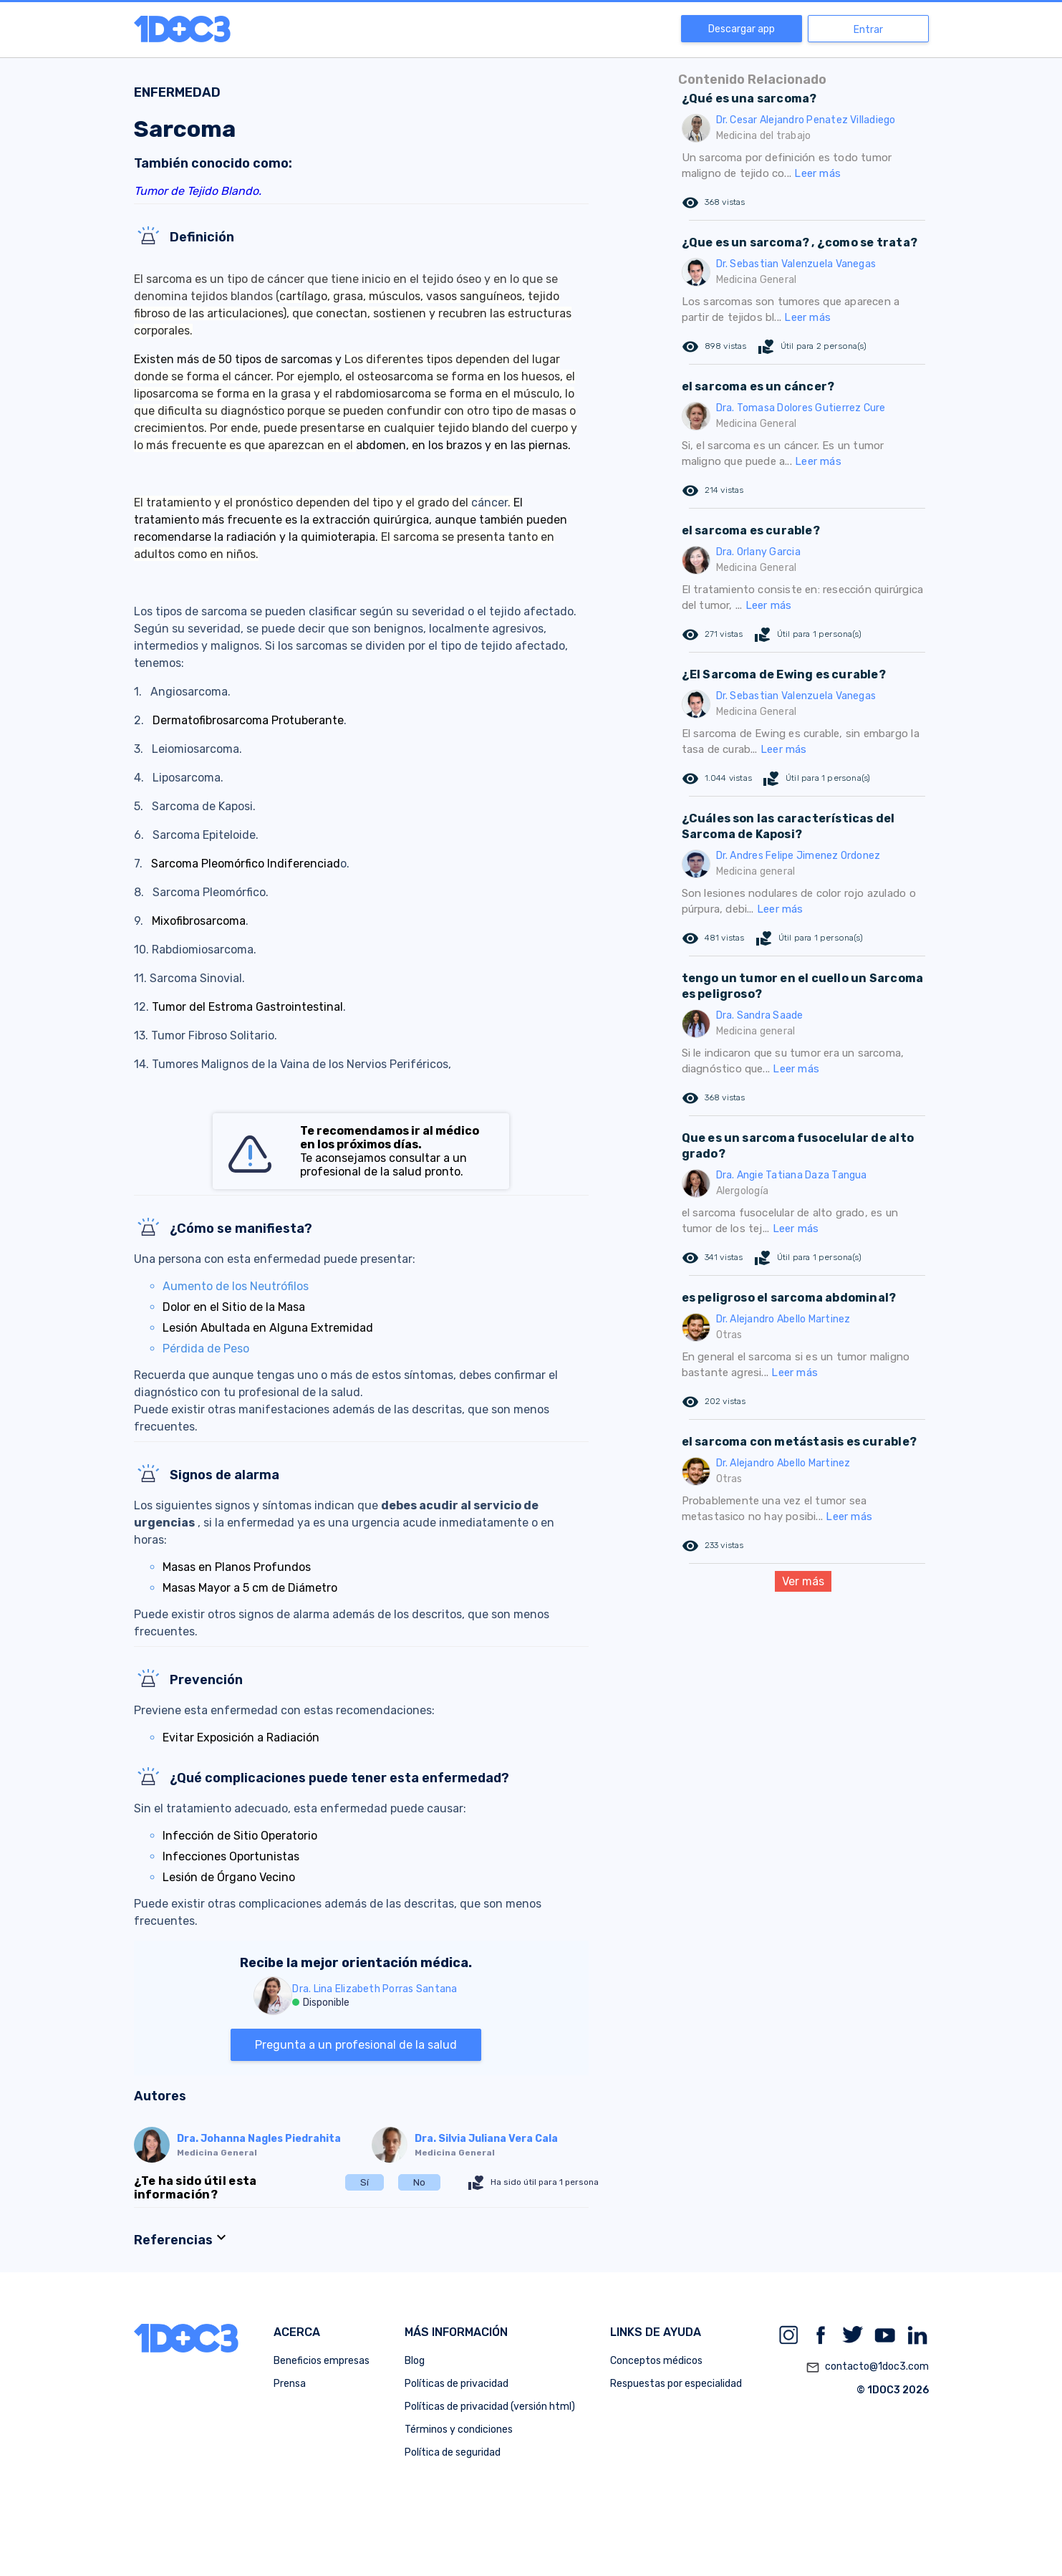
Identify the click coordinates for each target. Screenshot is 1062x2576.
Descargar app (741, 29)
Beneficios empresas (322, 2361)
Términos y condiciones (459, 2429)
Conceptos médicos (656, 2361)
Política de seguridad (453, 2452)
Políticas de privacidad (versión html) (490, 2406)
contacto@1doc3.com (867, 2367)
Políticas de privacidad (456, 2384)
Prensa (290, 2384)
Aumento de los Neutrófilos (236, 1286)
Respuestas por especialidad (676, 2384)
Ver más (803, 1581)
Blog (415, 2361)
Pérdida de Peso (206, 1348)
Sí (364, 2182)
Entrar (868, 30)
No (419, 2182)
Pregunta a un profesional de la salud (356, 2045)
